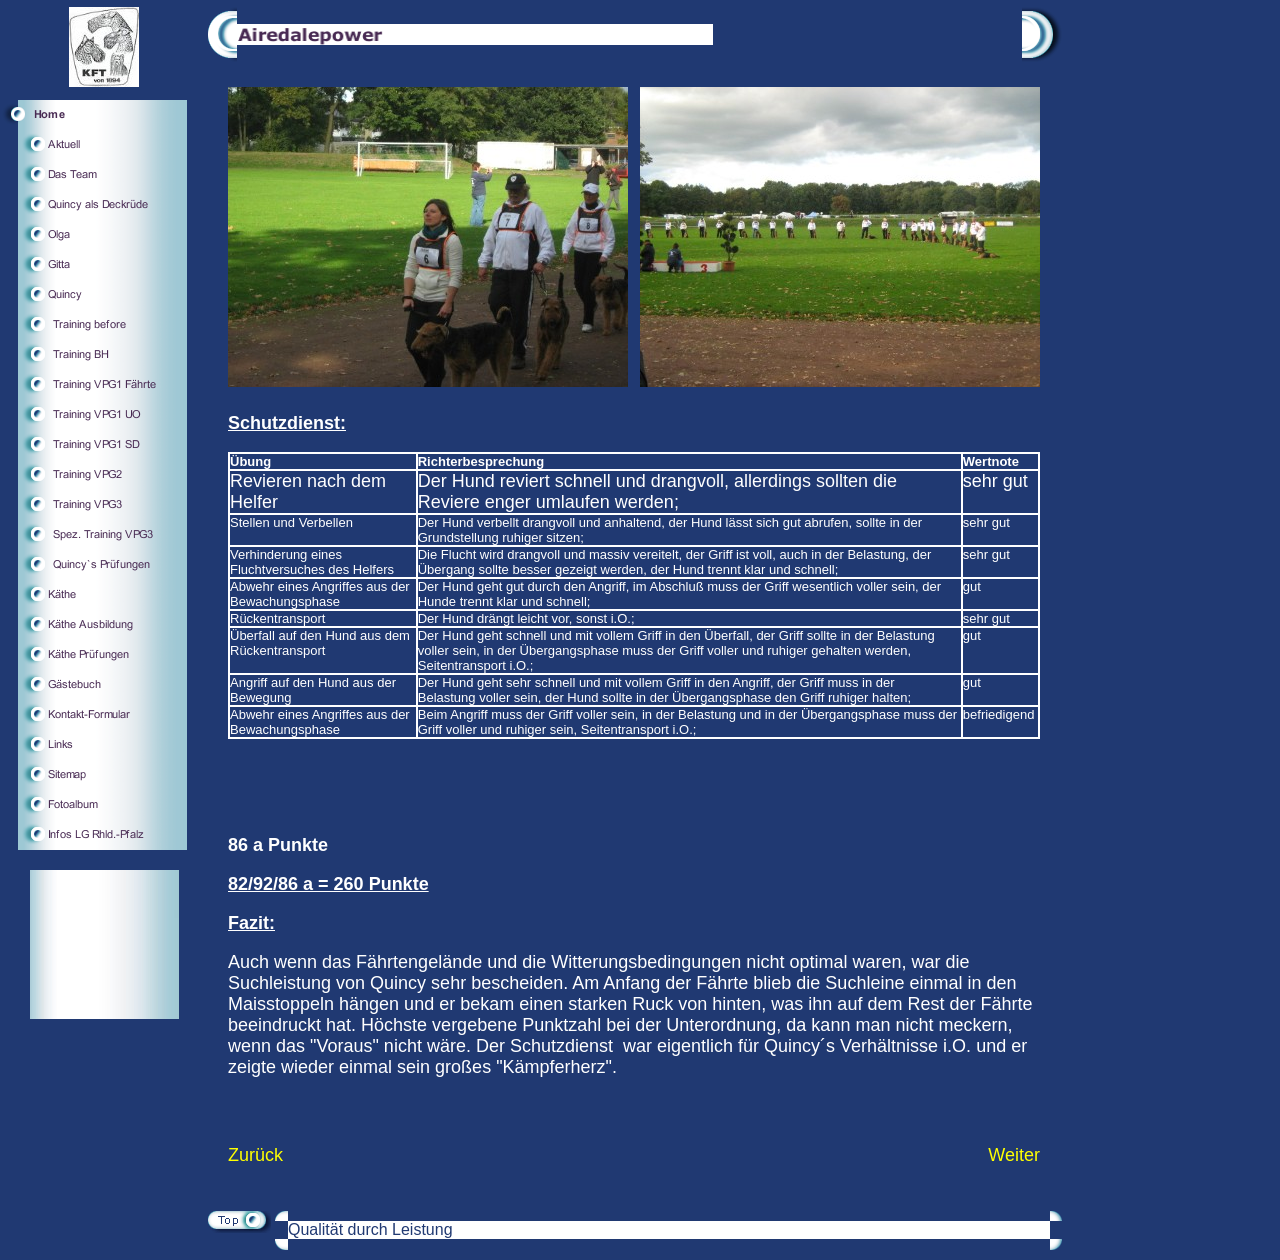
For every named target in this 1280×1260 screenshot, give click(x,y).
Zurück (255, 1155)
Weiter (1014, 1155)
